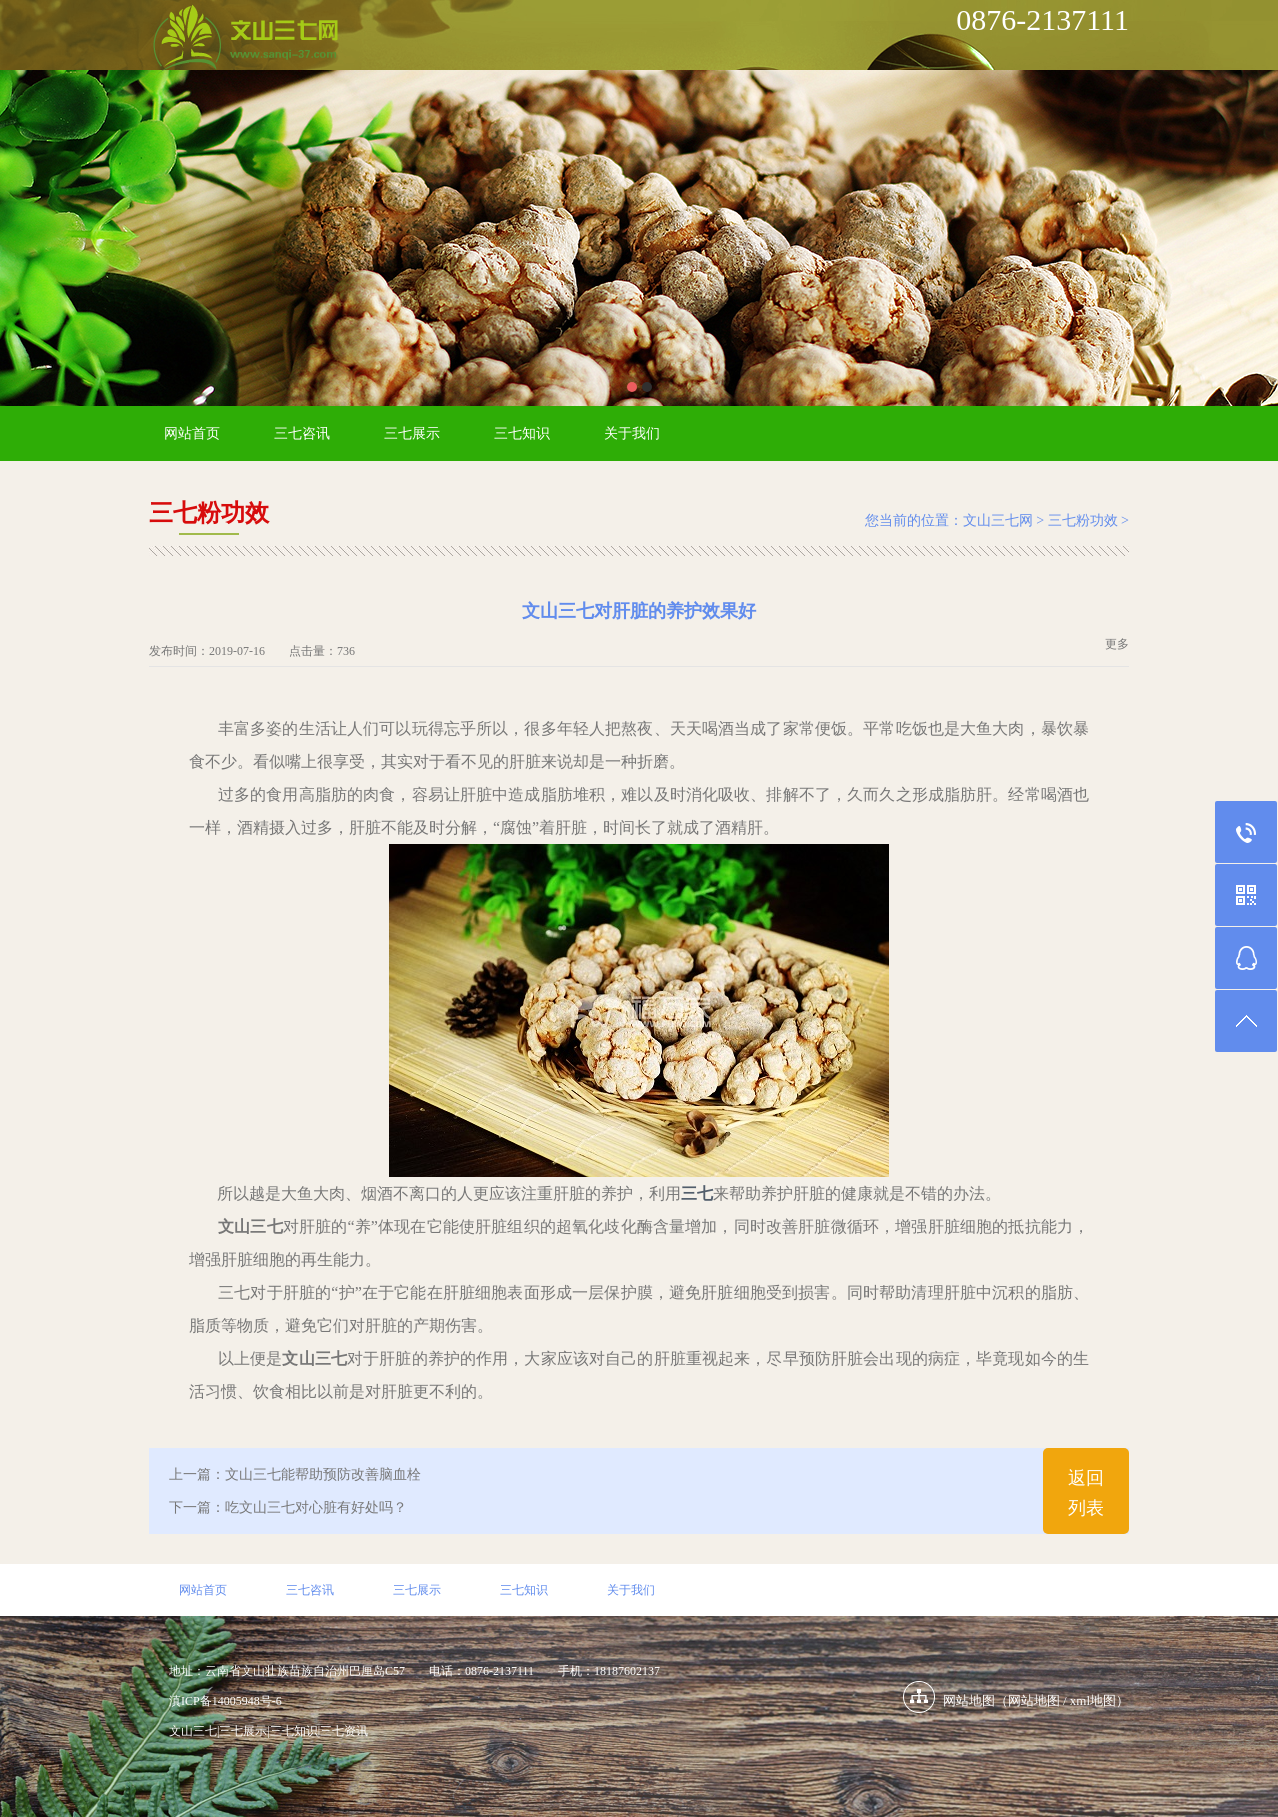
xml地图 (1093, 1700)
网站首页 (192, 433)
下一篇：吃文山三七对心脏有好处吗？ (288, 1507)
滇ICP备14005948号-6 (225, 1701)
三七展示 (412, 433)
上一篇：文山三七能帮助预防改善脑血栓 (295, 1474)
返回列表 (1086, 1493)
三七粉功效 (1083, 520)
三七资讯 (344, 1731)
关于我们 (632, 433)
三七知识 (522, 433)
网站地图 (1034, 1700)
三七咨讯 (302, 433)
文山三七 (193, 1731)
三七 (697, 1193)
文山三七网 (998, 520)
